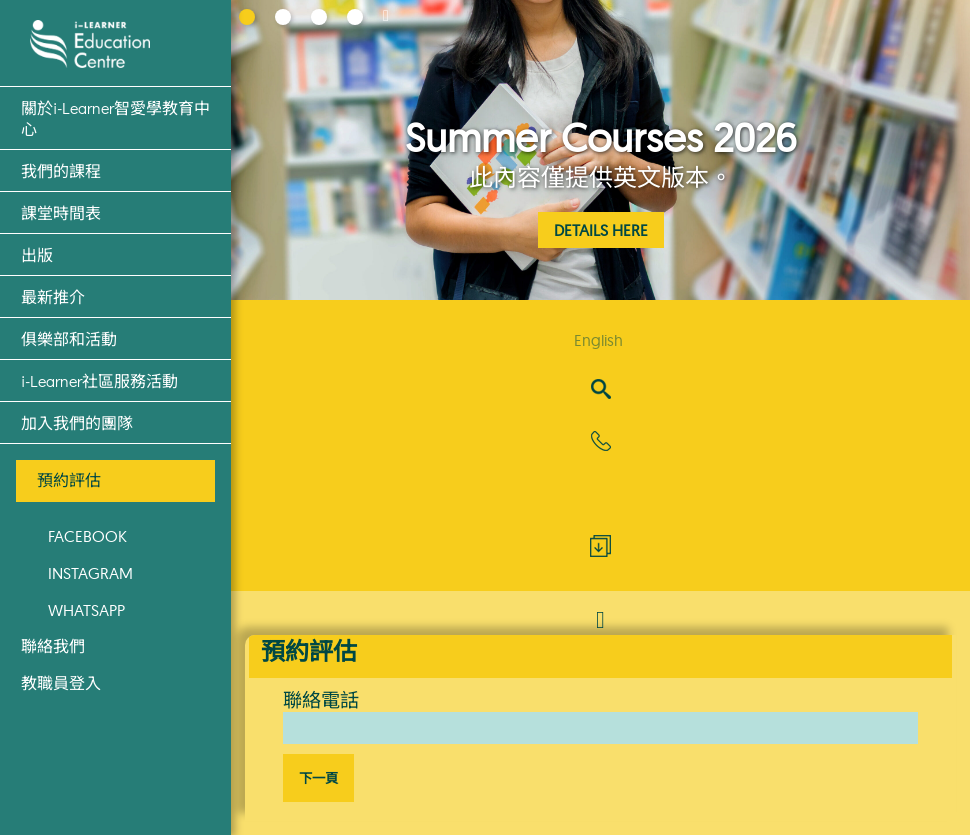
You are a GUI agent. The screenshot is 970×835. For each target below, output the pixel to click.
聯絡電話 (321, 700)
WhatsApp (86, 610)
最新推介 (53, 296)
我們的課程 (61, 170)
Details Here (601, 230)
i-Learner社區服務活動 (99, 380)
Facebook (87, 536)
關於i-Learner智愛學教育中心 (115, 118)
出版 (37, 254)
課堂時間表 (61, 212)
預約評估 (69, 480)
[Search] (601, 390)
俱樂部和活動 (69, 338)
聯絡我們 (53, 646)
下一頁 (318, 778)
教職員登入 (61, 683)
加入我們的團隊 (77, 422)
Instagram (90, 573)
